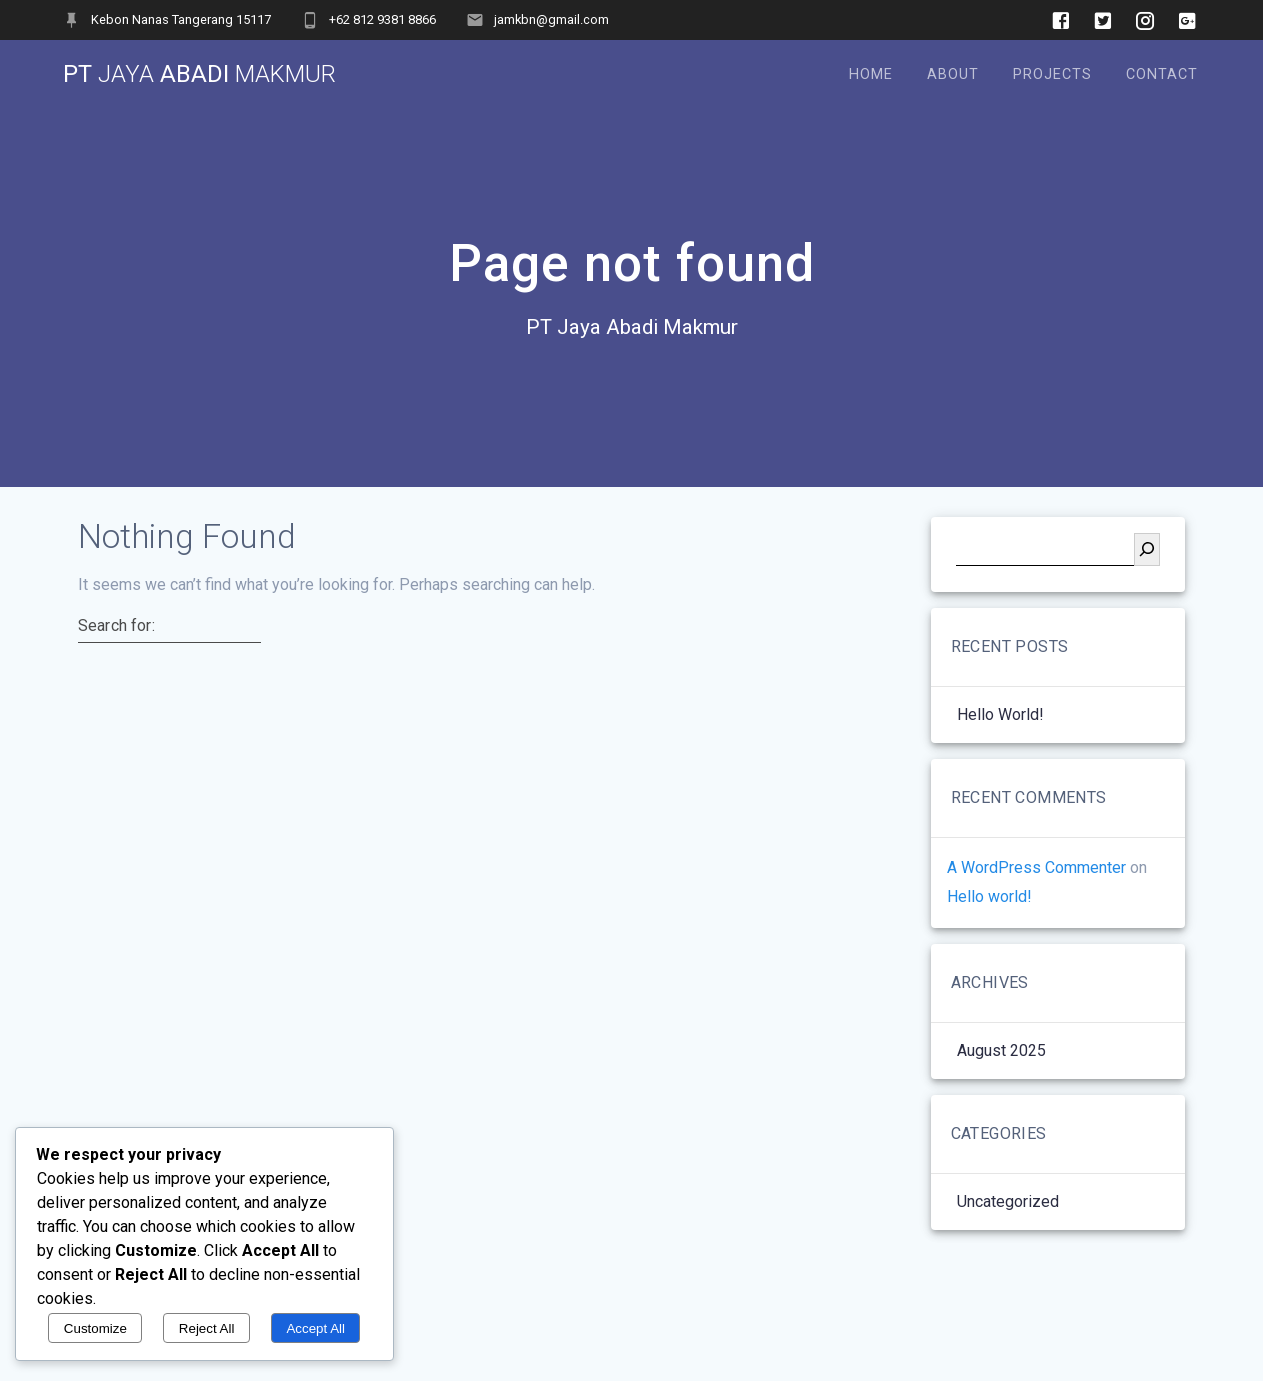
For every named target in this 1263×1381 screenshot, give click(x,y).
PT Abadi (199, 74)
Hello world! (1000, 714)
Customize (95, 1328)
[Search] (1147, 549)
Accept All (315, 1328)
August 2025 (1001, 1050)
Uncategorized (1008, 1201)
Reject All (207, 1328)
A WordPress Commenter (1036, 867)
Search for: (116, 626)
